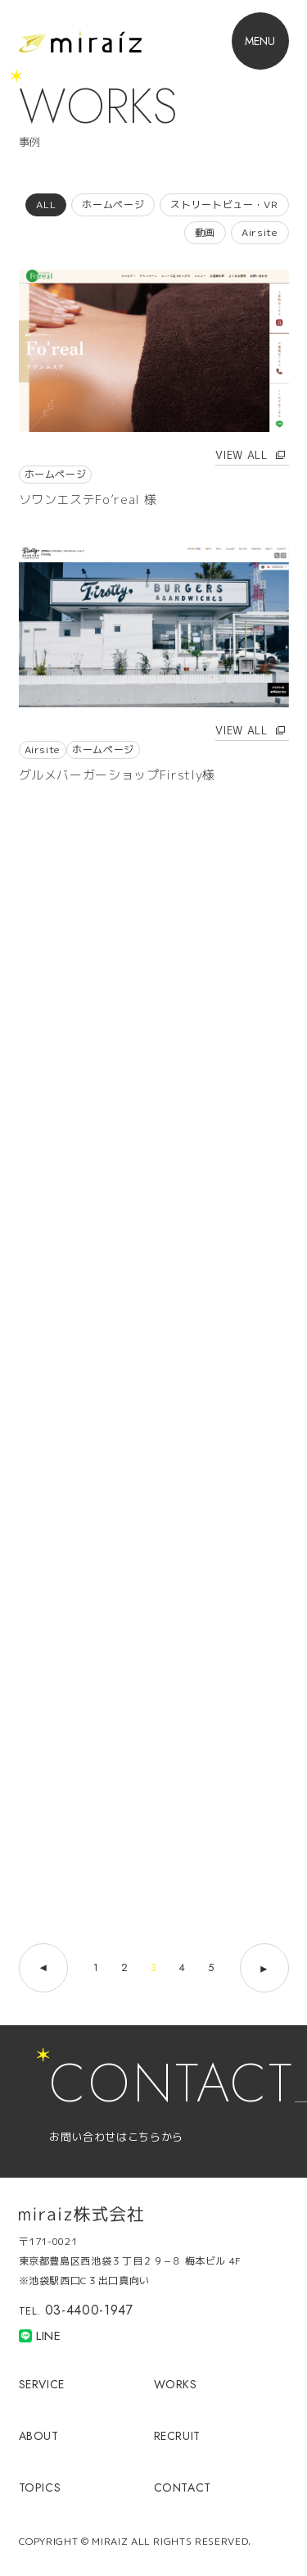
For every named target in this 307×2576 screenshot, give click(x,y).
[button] (260, 41)
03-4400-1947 (89, 2310)
